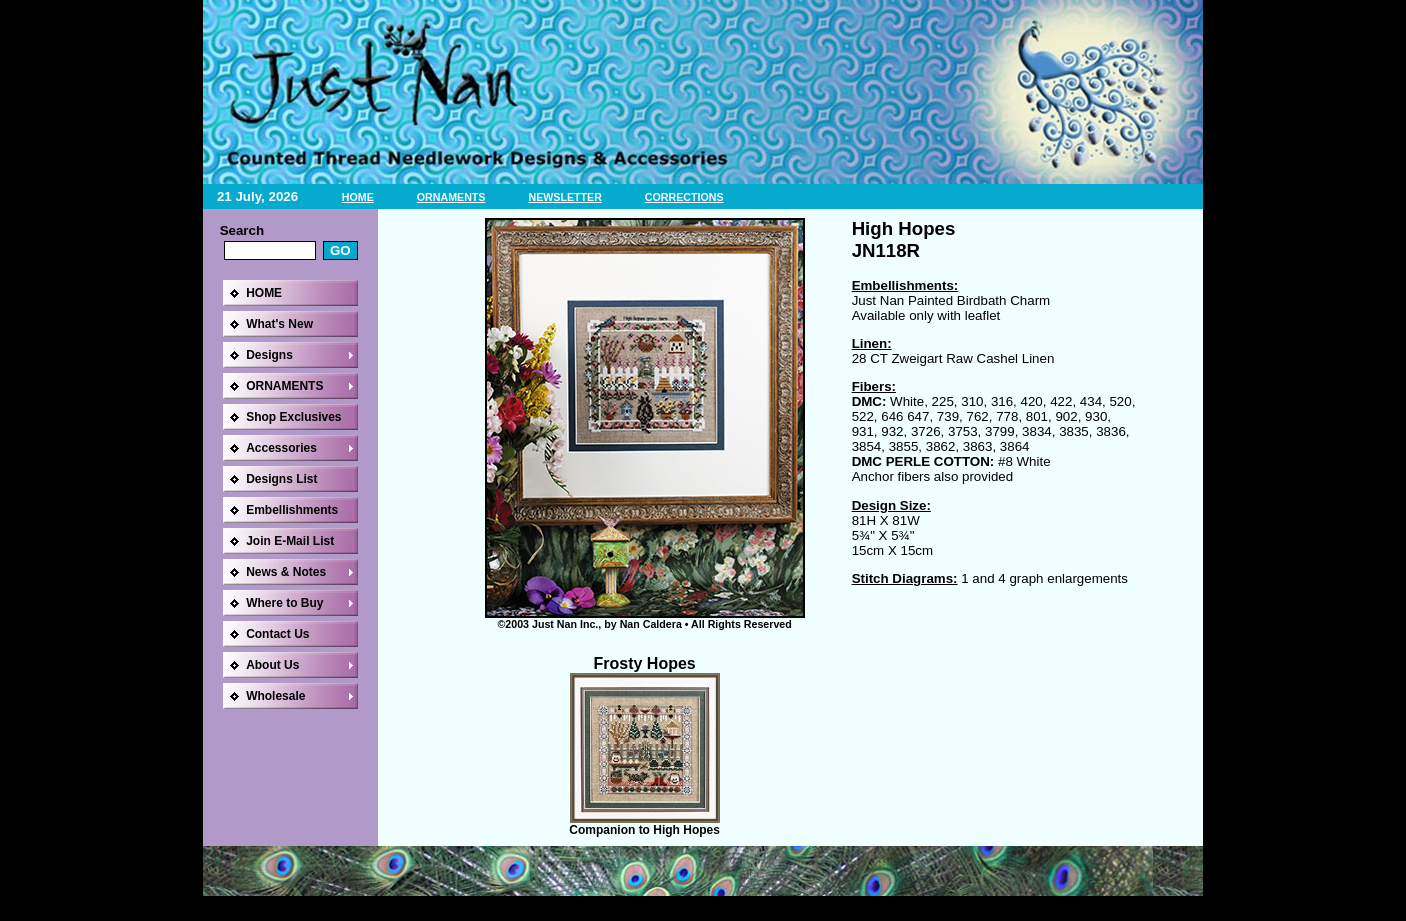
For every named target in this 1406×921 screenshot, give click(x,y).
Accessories (281, 448)
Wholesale (275, 696)
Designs (269, 355)
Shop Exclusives (293, 417)
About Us (272, 665)
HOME (358, 197)
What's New (279, 324)
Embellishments (292, 510)
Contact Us (277, 634)
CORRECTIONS (684, 197)
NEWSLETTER (564, 197)
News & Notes (286, 572)
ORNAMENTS (451, 197)
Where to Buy (284, 603)
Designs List (281, 479)
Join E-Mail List (290, 541)
